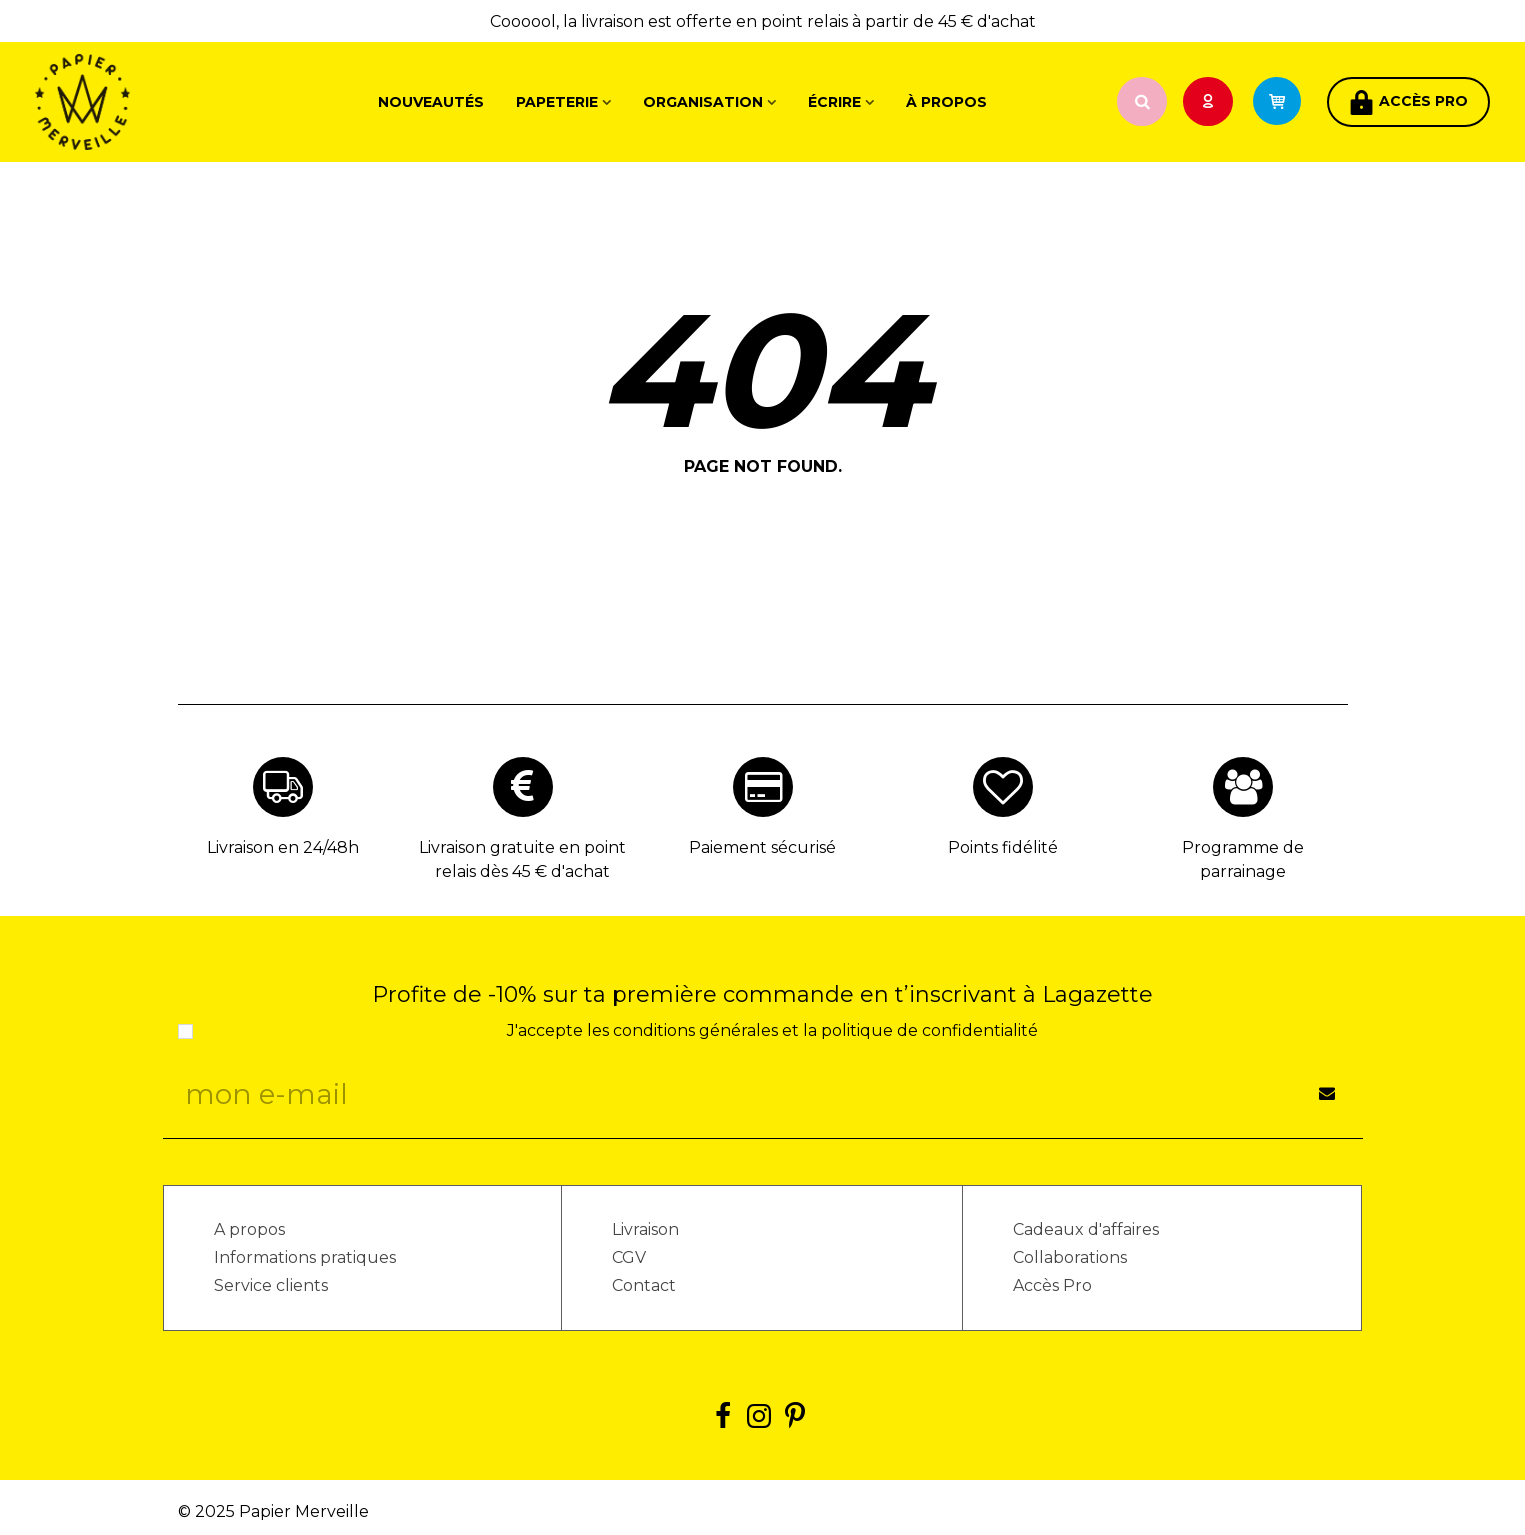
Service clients (271, 1285)
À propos (946, 102)
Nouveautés (431, 102)
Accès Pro (1052, 1285)
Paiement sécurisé (762, 847)
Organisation (703, 102)
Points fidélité (1003, 847)
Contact (644, 1285)
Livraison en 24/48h (283, 847)
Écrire (834, 102)
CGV (629, 1257)
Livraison (645, 1229)
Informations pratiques (305, 1257)
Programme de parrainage (1243, 859)
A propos (249, 1229)
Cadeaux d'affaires (1086, 1229)
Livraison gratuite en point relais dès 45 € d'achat (522, 859)
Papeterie (557, 102)
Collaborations (1070, 1257)
